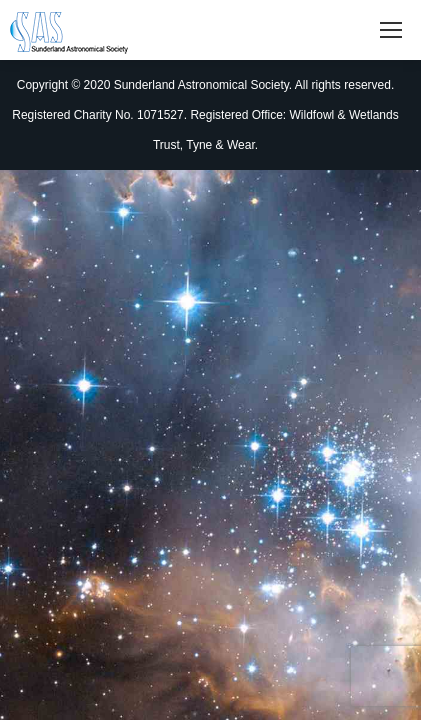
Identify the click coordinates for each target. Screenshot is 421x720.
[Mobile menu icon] (391, 30)
